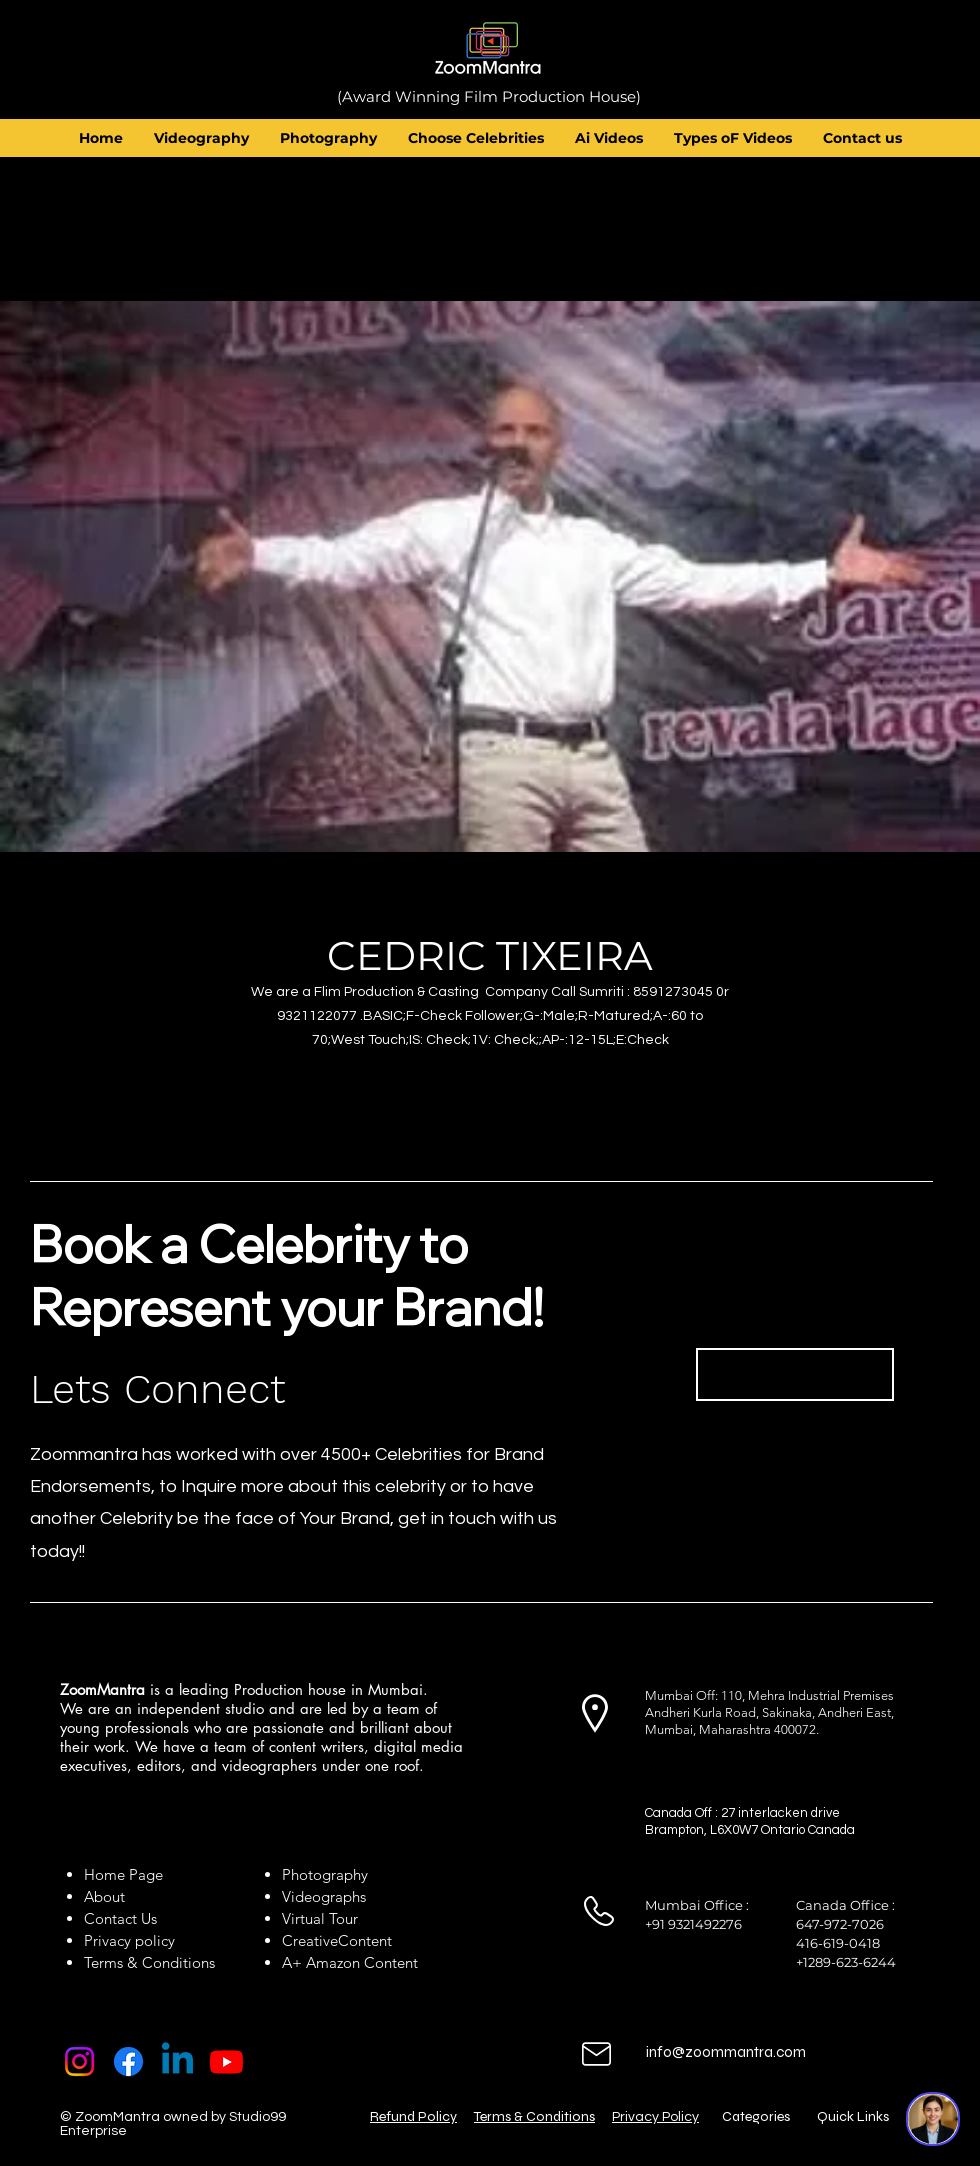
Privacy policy (129, 1940)
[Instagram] (79, 2061)
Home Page (123, 1874)
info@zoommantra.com (726, 2052)
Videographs (324, 1896)
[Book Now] (795, 1374)
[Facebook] (128, 2061)
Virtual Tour (320, 1918)
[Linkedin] (177, 2061)
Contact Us (120, 1918)
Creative (310, 1940)
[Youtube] (226, 2061)
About (108, 1896)
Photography (325, 1874)
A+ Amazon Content (350, 1962)
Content (365, 1940)
